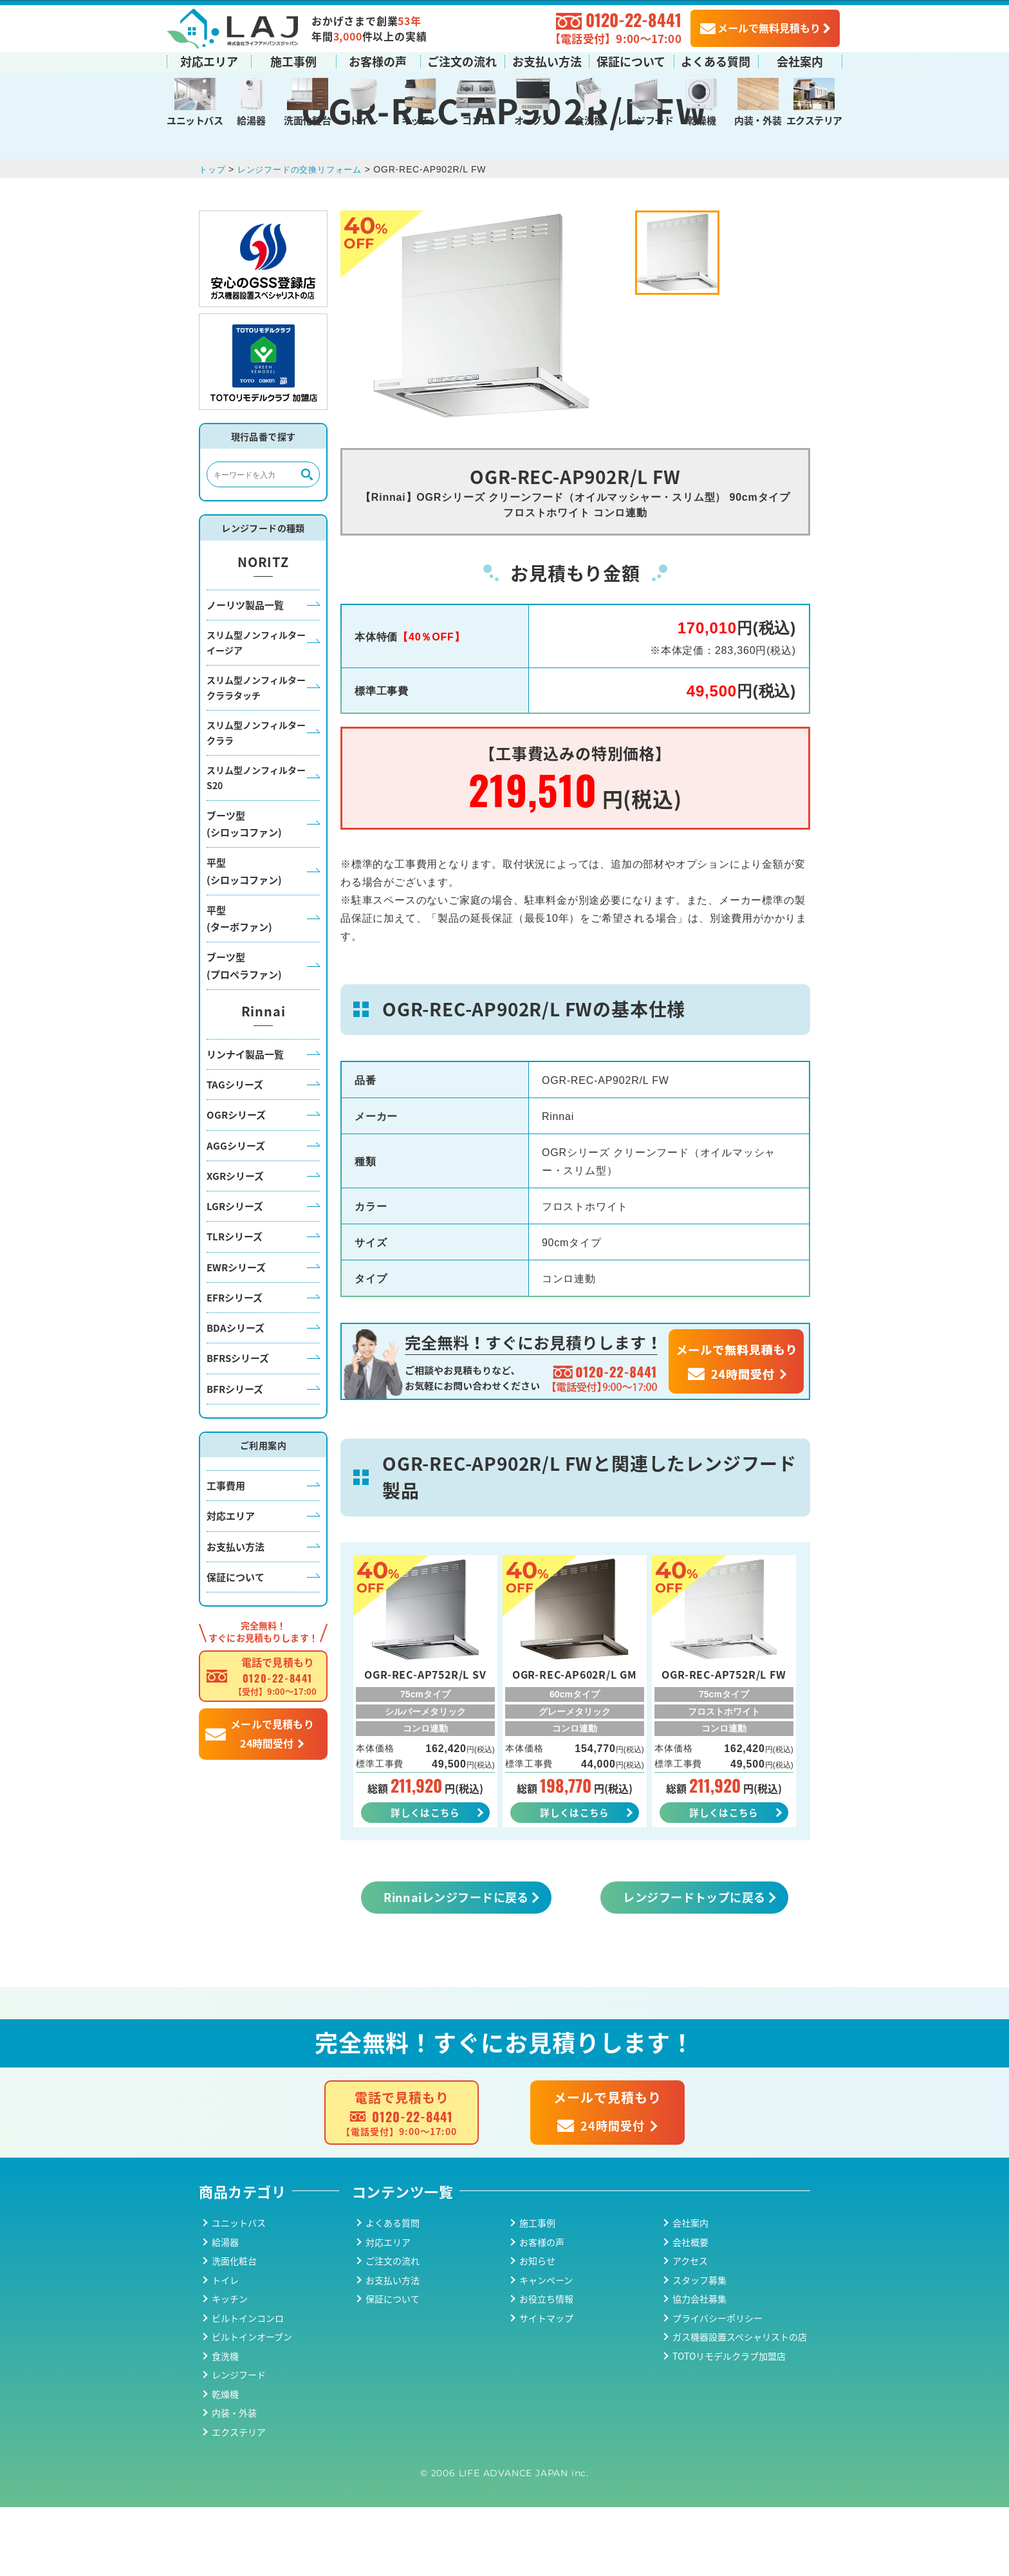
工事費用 (226, 1552)
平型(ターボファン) (239, 985)
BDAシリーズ (235, 1394)
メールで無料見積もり (760, 26)
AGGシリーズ (236, 1211)
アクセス (690, 2330)
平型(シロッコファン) (244, 937)
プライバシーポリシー (717, 2386)
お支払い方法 (547, 59)
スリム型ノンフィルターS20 (256, 844)
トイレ (363, 119)
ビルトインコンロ (248, 2386)
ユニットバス (195, 119)
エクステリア (814, 119)
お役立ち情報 (546, 2368)
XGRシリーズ (235, 1242)
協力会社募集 (699, 2368)
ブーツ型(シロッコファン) (244, 890)
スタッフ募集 (699, 2348)
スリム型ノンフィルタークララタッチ (256, 754)
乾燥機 (701, 119)
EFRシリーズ (235, 1364)
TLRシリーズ (235, 1303)
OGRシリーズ (236, 1181)
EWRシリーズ (236, 1333)
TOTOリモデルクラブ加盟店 (729, 2424)
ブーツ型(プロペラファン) (244, 1032)
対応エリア (209, 59)
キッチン (420, 119)
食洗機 (589, 119)
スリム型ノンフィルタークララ (256, 799)
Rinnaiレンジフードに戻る (456, 1965)
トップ (213, 236)
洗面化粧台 (307, 119)
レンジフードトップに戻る (694, 1965)
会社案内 (800, 59)
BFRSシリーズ (238, 1425)
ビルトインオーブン (252, 2406)
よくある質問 (715, 59)
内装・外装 (757, 119)
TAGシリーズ (235, 1151)
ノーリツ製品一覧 (245, 671)
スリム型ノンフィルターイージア (256, 709)
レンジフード (645, 119)
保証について (631, 59)
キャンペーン (546, 2348)
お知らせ (537, 2330)
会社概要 (690, 2310)
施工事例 (293, 59)
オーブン (532, 119)
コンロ (476, 119)
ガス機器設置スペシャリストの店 (739, 2406)
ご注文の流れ (462, 59)
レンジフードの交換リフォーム (306, 236)
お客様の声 (378, 59)
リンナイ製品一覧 (245, 1121)
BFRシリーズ (235, 1455)
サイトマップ (546, 2386)
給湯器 (251, 119)
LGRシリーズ (235, 1273)
